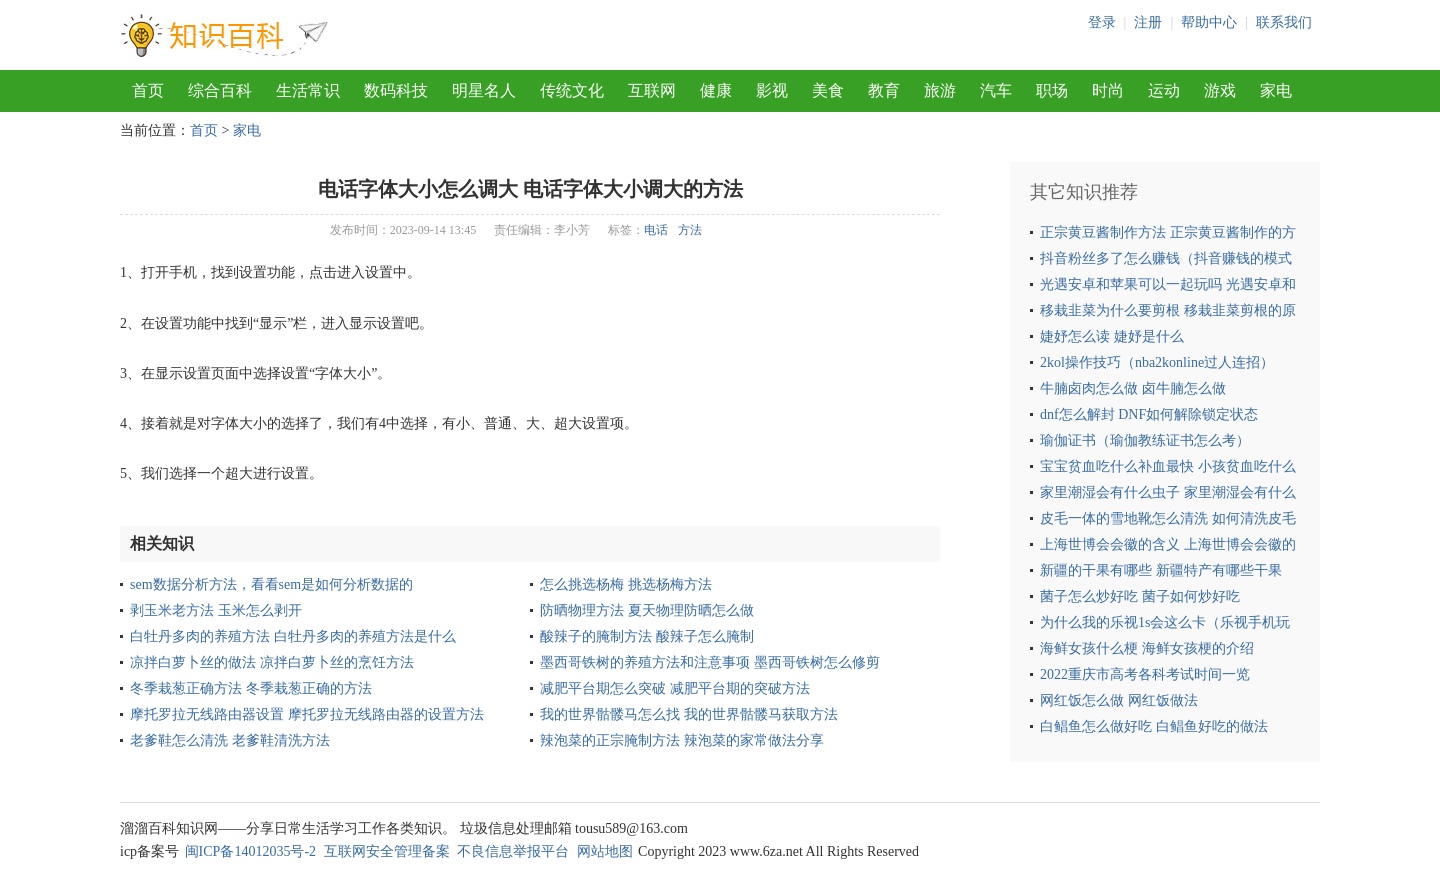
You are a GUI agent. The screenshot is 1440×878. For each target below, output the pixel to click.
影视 (772, 90)
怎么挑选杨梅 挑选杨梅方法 (626, 584)
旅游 (940, 90)
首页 (148, 90)
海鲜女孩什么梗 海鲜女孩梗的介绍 (1147, 648)
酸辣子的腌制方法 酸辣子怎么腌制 (647, 636)
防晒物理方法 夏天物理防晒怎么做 (647, 610)
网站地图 (605, 851)
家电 (1276, 90)
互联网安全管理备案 (387, 851)
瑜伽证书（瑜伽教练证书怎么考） (1145, 440)
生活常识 (308, 90)
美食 (828, 90)
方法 (690, 230)
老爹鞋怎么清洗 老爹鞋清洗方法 (230, 740)
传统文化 (572, 90)
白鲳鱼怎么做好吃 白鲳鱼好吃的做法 (1154, 726)
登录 (1102, 22)
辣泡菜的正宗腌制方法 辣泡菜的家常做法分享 (682, 740)
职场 (1052, 90)
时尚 (1108, 90)
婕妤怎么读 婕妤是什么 (1112, 336)
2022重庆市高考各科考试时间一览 (1145, 674)
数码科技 (396, 90)
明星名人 (484, 90)
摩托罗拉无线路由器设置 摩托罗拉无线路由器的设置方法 (307, 714)
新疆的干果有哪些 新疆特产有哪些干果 (1161, 570)
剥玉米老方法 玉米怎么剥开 (216, 610)
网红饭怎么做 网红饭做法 (1119, 700)
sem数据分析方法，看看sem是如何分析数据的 (271, 584)
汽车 (996, 90)
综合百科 (220, 90)
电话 (656, 230)
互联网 (652, 90)
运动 (1164, 90)
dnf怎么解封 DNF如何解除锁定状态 (1149, 414)
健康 (716, 90)
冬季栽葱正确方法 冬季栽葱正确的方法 (251, 688)
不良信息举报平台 (513, 851)
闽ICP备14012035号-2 (250, 851)
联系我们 (1284, 22)
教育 (884, 90)
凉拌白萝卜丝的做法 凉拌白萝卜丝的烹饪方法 (272, 662)
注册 (1148, 22)
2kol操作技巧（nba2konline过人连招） (1157, 362)
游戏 (1220, 90)
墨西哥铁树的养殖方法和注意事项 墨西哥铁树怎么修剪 (710, 662)
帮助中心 (1209, 22)
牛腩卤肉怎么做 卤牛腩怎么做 (1133, 388)
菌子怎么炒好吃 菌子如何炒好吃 (1140, 596)
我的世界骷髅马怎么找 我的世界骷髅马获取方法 (689, 714)
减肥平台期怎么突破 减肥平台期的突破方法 (675, 688)
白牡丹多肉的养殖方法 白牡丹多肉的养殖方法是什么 (293, 636)
